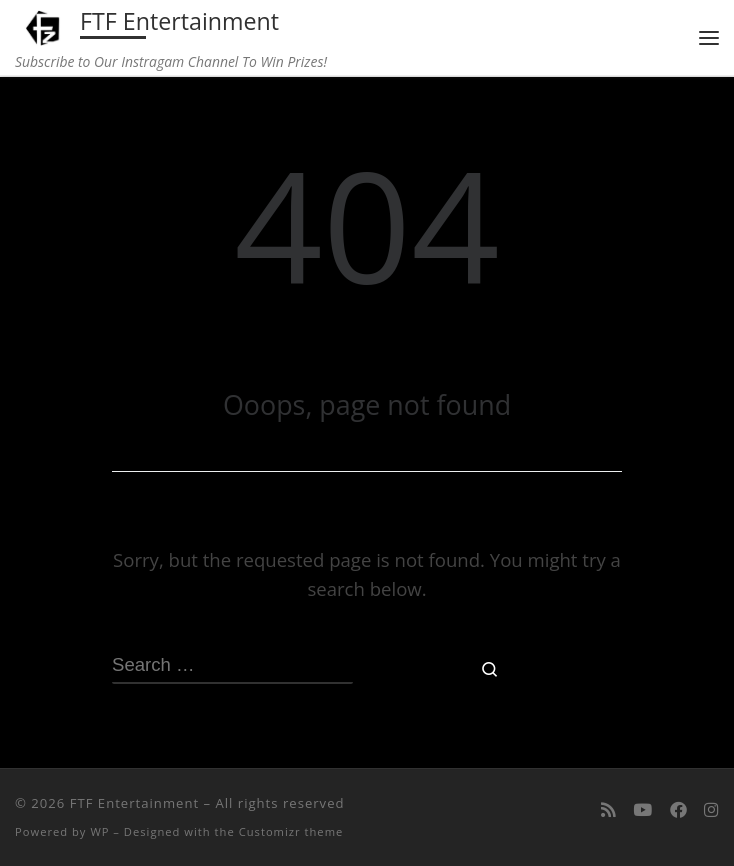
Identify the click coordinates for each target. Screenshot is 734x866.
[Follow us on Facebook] (678, 810)
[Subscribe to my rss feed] (608, 810)
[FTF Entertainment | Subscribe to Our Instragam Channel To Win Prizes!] (44, 25)
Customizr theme (291, 831)
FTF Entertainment (134, 803)
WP (99, 831)
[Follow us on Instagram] (711, 810)
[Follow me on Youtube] (642, 810)
